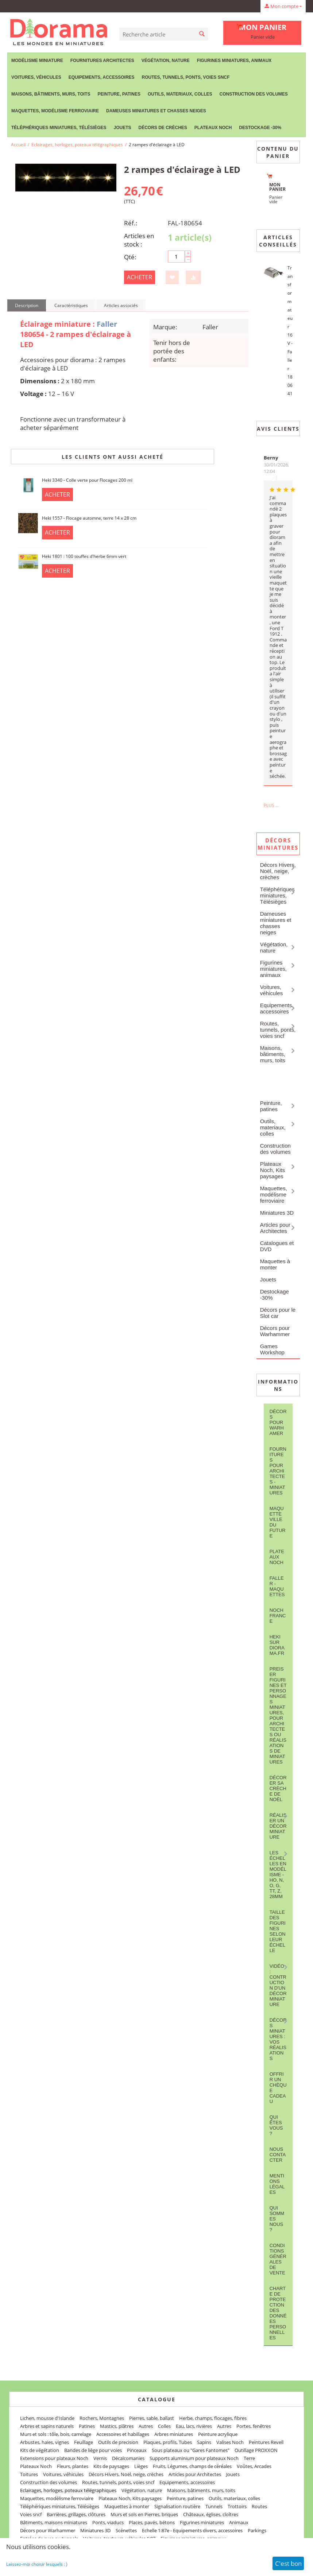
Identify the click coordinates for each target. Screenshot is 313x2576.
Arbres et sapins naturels (47, 2426)
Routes (259, 2506)
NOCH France (278, 1615)
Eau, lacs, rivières (194, 2426)
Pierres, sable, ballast (151, 2418)
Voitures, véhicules (36, 77)
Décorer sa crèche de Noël (278, 1788)
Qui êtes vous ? (276, 2125)
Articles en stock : (139, 240)
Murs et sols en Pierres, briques (144, 2514)
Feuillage (83, 2442)
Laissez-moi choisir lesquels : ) (36, 2564)
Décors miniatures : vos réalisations (278, 2039)
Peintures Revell (266, 2442)
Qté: (130, 257)
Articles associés (121, 305)
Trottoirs (237, 2506)
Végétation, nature (166, 60)
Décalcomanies (128, 2458)
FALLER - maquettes (277, 1586)
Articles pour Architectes (275, 1228)
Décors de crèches (163, 127)
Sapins (204, 2442)
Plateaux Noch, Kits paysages (272, 1170)
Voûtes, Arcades (254, 2466)
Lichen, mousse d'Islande (47, 2418)
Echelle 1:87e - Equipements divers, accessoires (192, 2530)
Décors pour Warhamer (278, 1422)
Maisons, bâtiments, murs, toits (50, 94)
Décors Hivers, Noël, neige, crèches (278, 871)
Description (26, 305)
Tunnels (214, 2506)
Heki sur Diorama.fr (277, 1645)
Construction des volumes (253, 94)
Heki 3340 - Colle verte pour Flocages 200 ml (87, 480)
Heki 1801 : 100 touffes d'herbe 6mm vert (84, 556)
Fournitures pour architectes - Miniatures (278, 1470)
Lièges (141, 2466)
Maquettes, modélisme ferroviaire (55, 110)
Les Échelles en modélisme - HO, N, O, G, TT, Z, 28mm (278, 1874)
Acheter (139, 277)
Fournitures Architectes (102, 60)
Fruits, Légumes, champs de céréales (192, 2466)
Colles (164, 2426)
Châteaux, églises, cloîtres (210, 2514)
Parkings (257, 2530)
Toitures (29, 2474)
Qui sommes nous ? (277, 2218)
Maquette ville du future (278, 1522)
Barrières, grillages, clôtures (76, 2514)
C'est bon (288, 2563)
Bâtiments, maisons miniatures (53, 2522)
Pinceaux (137, 2450)
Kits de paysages (111, 2466)
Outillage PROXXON (256, 2450)
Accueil (18, 144)
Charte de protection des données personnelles (278, 2313)
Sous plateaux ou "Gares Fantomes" (190, 2450)
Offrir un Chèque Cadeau (278, 2087)
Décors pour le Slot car (278, 1313)
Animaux (238, 2522)
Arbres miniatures (173, 2434)
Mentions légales (277, 2184)
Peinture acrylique (217, 2434)
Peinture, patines (118, 94)
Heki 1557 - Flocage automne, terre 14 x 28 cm (89, 518)
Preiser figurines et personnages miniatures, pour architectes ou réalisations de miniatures (278, 1715)
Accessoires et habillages (122, 2434)
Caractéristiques (71, 305)
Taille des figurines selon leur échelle (278, 1931)
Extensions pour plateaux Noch (54, 2458)
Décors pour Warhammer (275, 1331)
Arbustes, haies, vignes (44, 2442)
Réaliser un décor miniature (278, 1826)
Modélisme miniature (37, 60)
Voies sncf (31, 2514)
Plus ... (271, 805)
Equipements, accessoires (102, 77)
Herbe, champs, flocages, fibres (213, 2418)
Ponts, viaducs (108, 2522)
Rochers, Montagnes (102, 2418)
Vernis (100, 2458)
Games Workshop (272, 1349)
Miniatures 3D (277, 1213)
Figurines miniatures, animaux (234, 60)
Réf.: (131, 223)
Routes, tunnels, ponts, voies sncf (186, 77)
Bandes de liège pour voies (93, 2450)
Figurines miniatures (202, 2522)
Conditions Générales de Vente (278, 2259)
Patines (87, 2426)
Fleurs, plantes (72, 2466)
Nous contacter (278, 2154)
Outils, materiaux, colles (180, 94)
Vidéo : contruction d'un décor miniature (278, 1985)
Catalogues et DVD (277, 1246)
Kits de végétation (39, 2450)
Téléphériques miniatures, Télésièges (58, 127)
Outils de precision (118, 2442)
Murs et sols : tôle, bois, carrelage (55, 2434)
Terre (249, 2458)
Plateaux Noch (213, 127)
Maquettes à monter (275, 1264)
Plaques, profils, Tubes (167, 2442)
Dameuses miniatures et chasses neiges (156, 110)
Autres (146, 2426)
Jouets (122, 127)
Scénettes (126, 2530)
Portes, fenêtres (253, 2426)
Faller (107, 324)
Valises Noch (230, 2442)
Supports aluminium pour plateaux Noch (194, 2458)
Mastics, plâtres (117, 2426)
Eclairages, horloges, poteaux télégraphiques (77, 144)
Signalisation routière (177, 2506)
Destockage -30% (260, 127)
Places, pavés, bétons (152, 2522)
